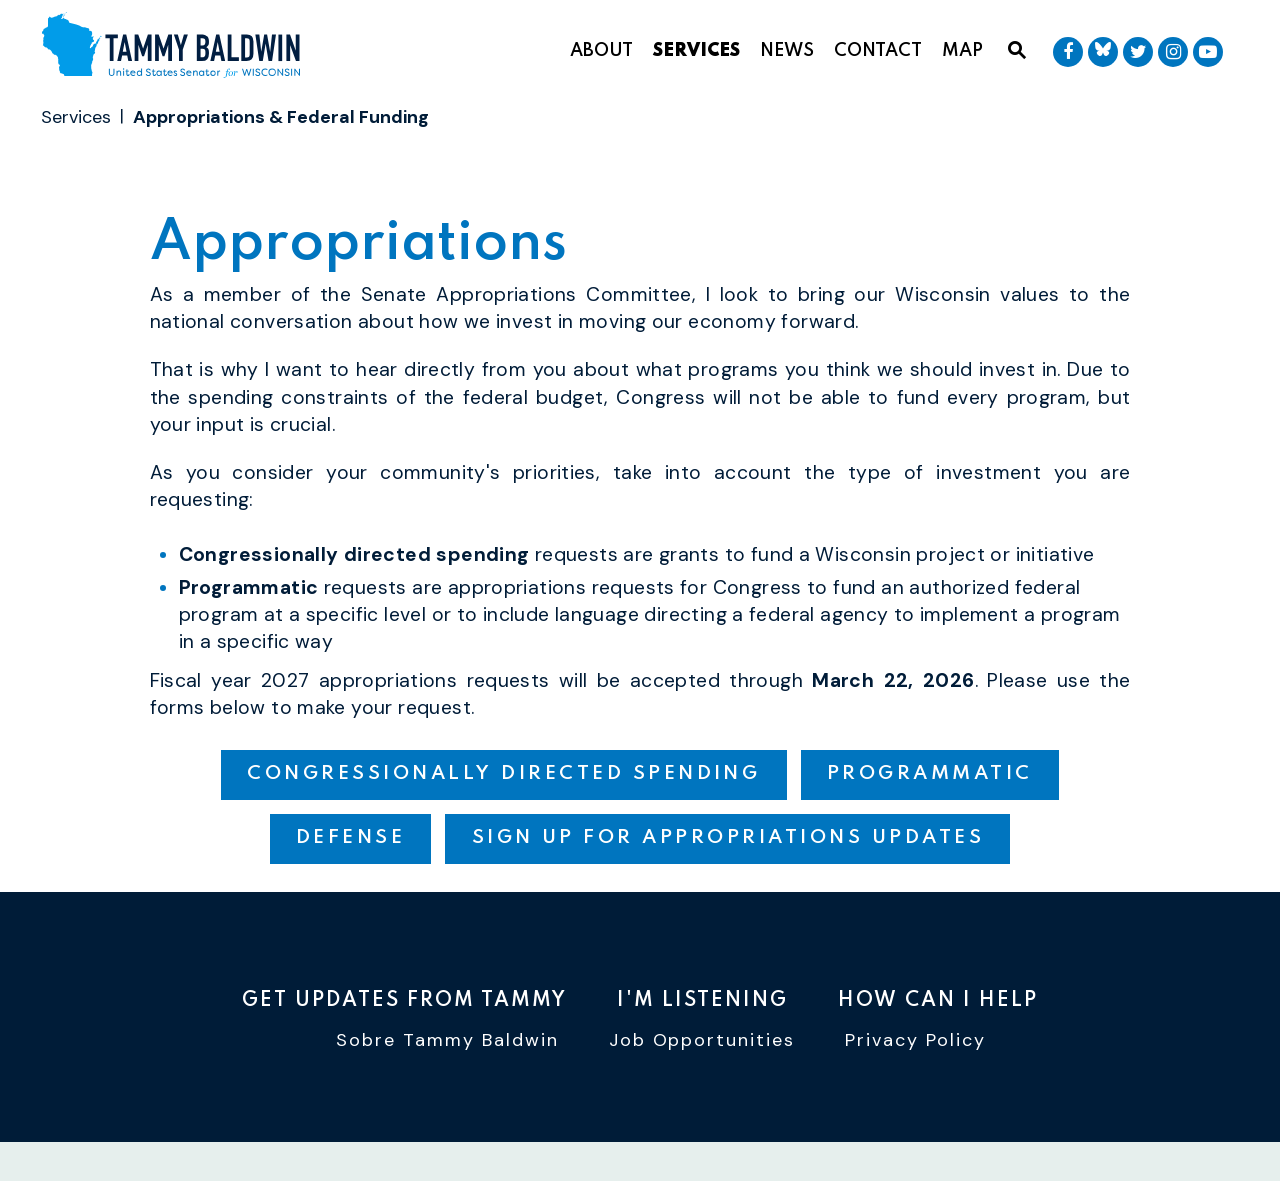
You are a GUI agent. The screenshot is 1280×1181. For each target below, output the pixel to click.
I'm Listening (702, 1001)
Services (696, 51)
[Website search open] (1017, 51)
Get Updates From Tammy (404, 1001)
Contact (878, 51)
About (601, 51)
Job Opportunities (702, 1041)
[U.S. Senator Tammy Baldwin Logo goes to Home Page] (178, 47)
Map (962, 51)
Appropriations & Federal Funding (281, 117)
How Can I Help (938, 1001)
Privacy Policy (915, 1041)
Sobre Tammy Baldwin (447, 1041)
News (787, 51)
